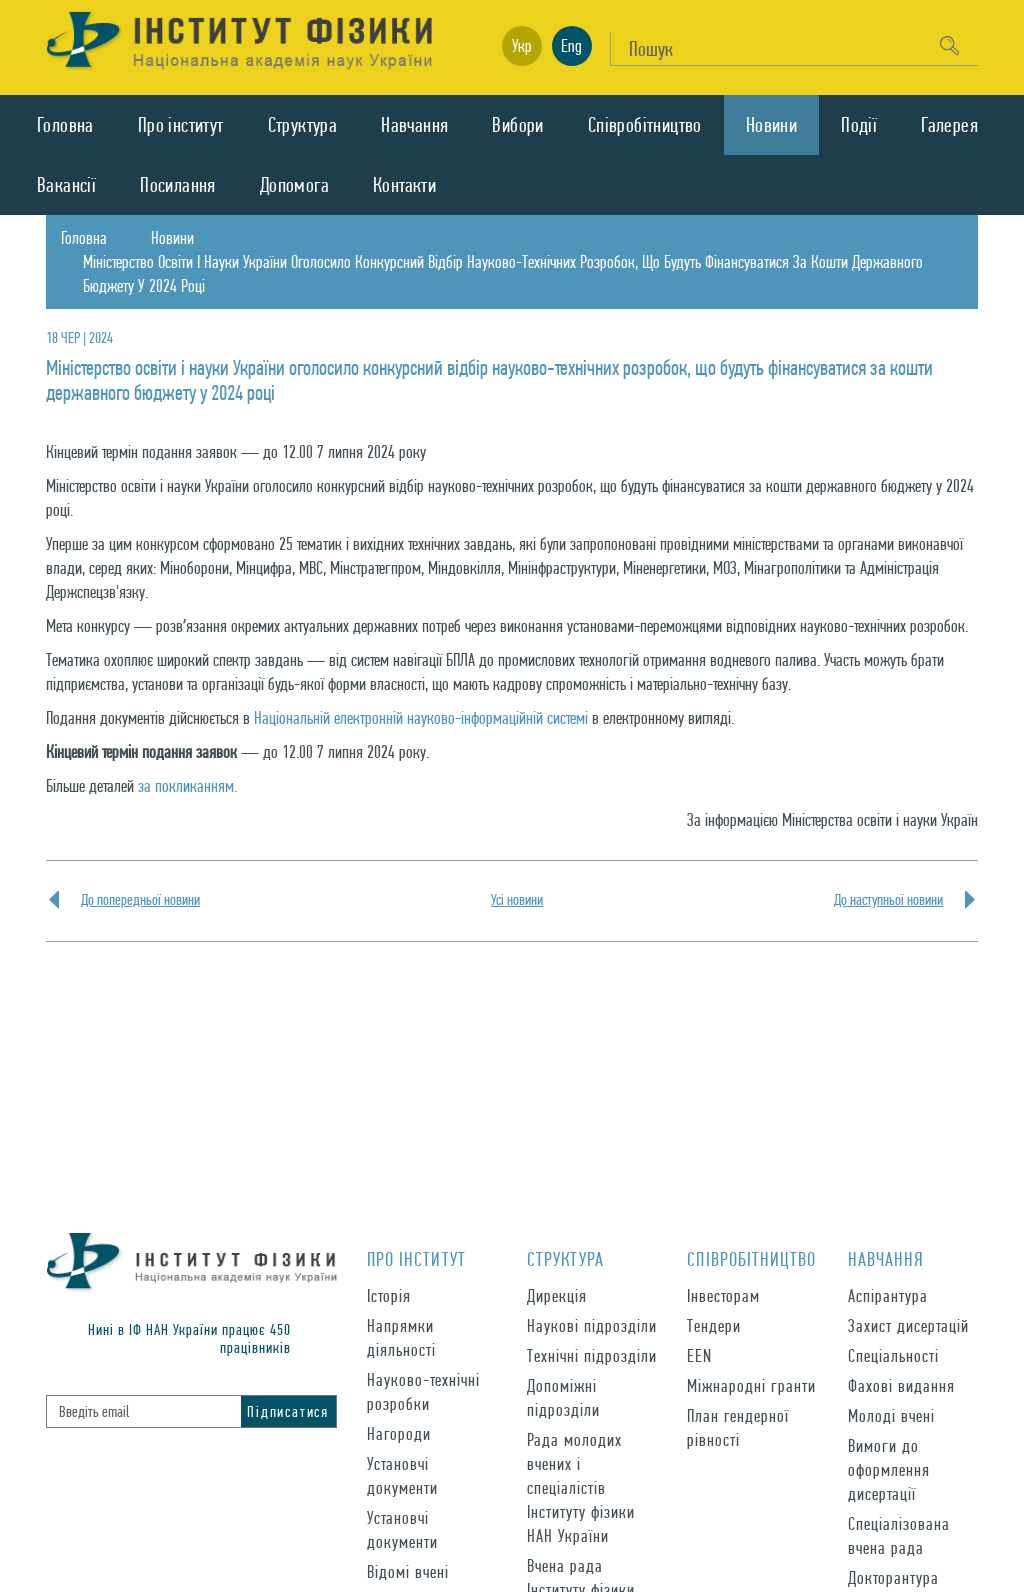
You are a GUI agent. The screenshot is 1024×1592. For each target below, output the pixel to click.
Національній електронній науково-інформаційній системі (421, 717)
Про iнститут (181, 125)
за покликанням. (187, 785)
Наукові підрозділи (592, 1325)
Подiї (859, 125)
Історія (389, 1295)
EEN (699, 1355)
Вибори (517, 125)
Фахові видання (901, 1385)
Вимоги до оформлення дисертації (889, 1469)
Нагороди (399, 1433)
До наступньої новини (888, 900)
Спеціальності (893, 1355)
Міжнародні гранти (751, 1385)
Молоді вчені (891, 1415)
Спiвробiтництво (645, 125)
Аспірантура (888, 1295)
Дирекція (557, 1295)
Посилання (178, 185)
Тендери (714, 1325)
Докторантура (893, 1577)
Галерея (949, 125)
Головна (65, 125)
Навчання (414, 125)
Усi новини (517, 899)
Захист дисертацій (908, 1325)
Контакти (404, 185)
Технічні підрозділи (592, 1355)
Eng (571, 45)
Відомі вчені (408, 1571)
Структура (303, 125)
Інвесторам (723, 1295)
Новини (771, 125)
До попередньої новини (140, 900)
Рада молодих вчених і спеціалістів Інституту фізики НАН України (581, 1487)
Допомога (294, 185)
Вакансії (66, 185)
